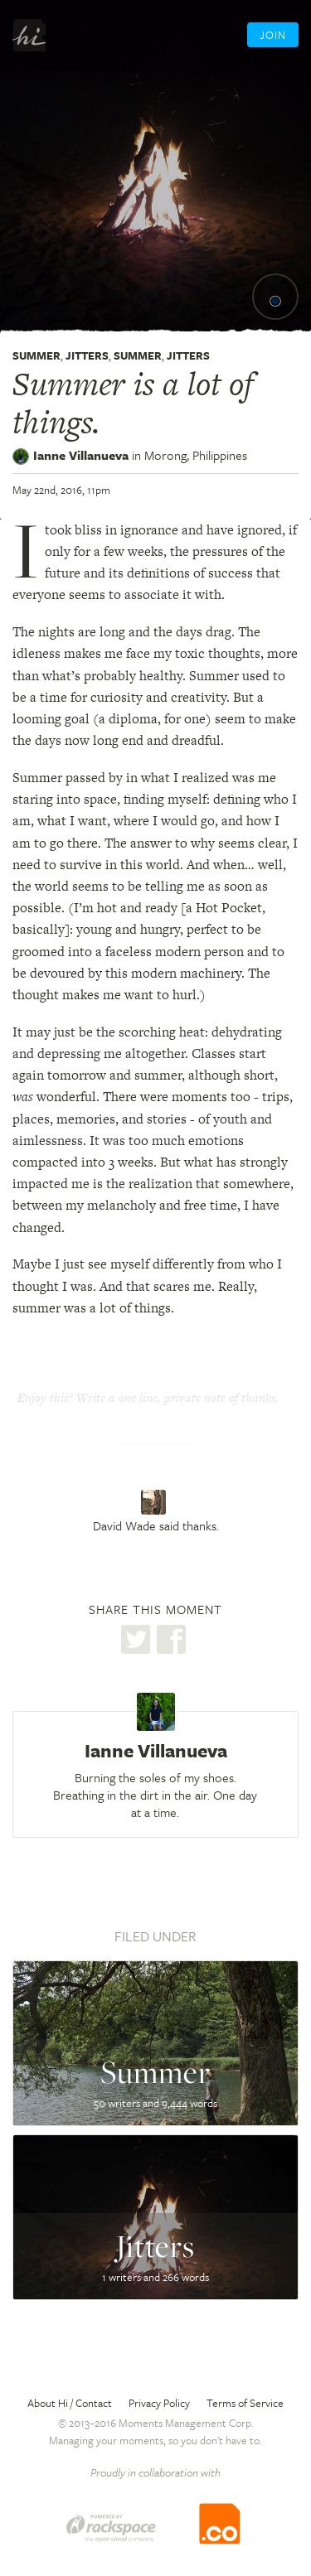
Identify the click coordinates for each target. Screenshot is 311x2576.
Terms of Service (245, 2403)
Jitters (87, 355)
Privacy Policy (159, 2403)
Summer (36, 355)
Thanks (156, 1432)
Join (273, 35)
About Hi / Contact (69, 2403)
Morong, (195, 455)
